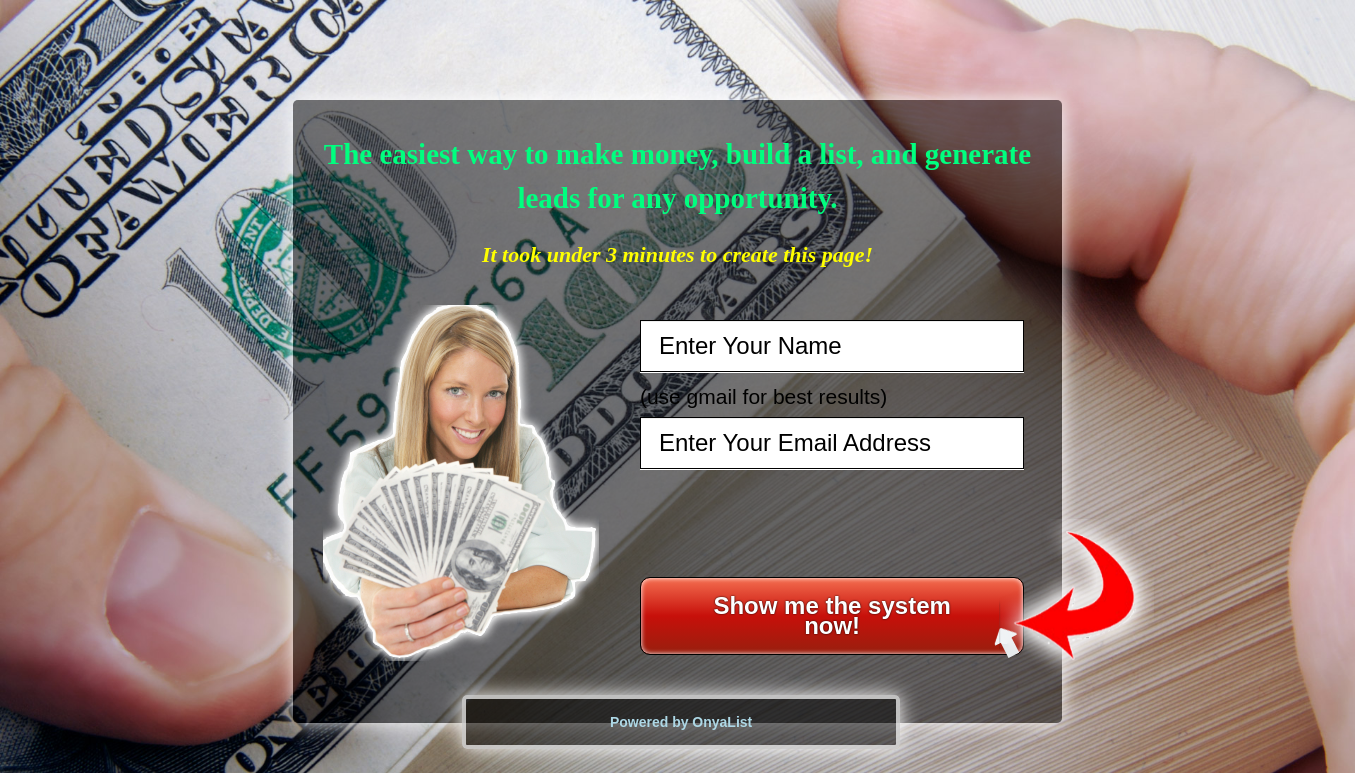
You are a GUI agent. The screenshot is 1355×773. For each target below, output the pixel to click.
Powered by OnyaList (681, 722)
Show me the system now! (866, 623)
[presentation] (834, 523)
